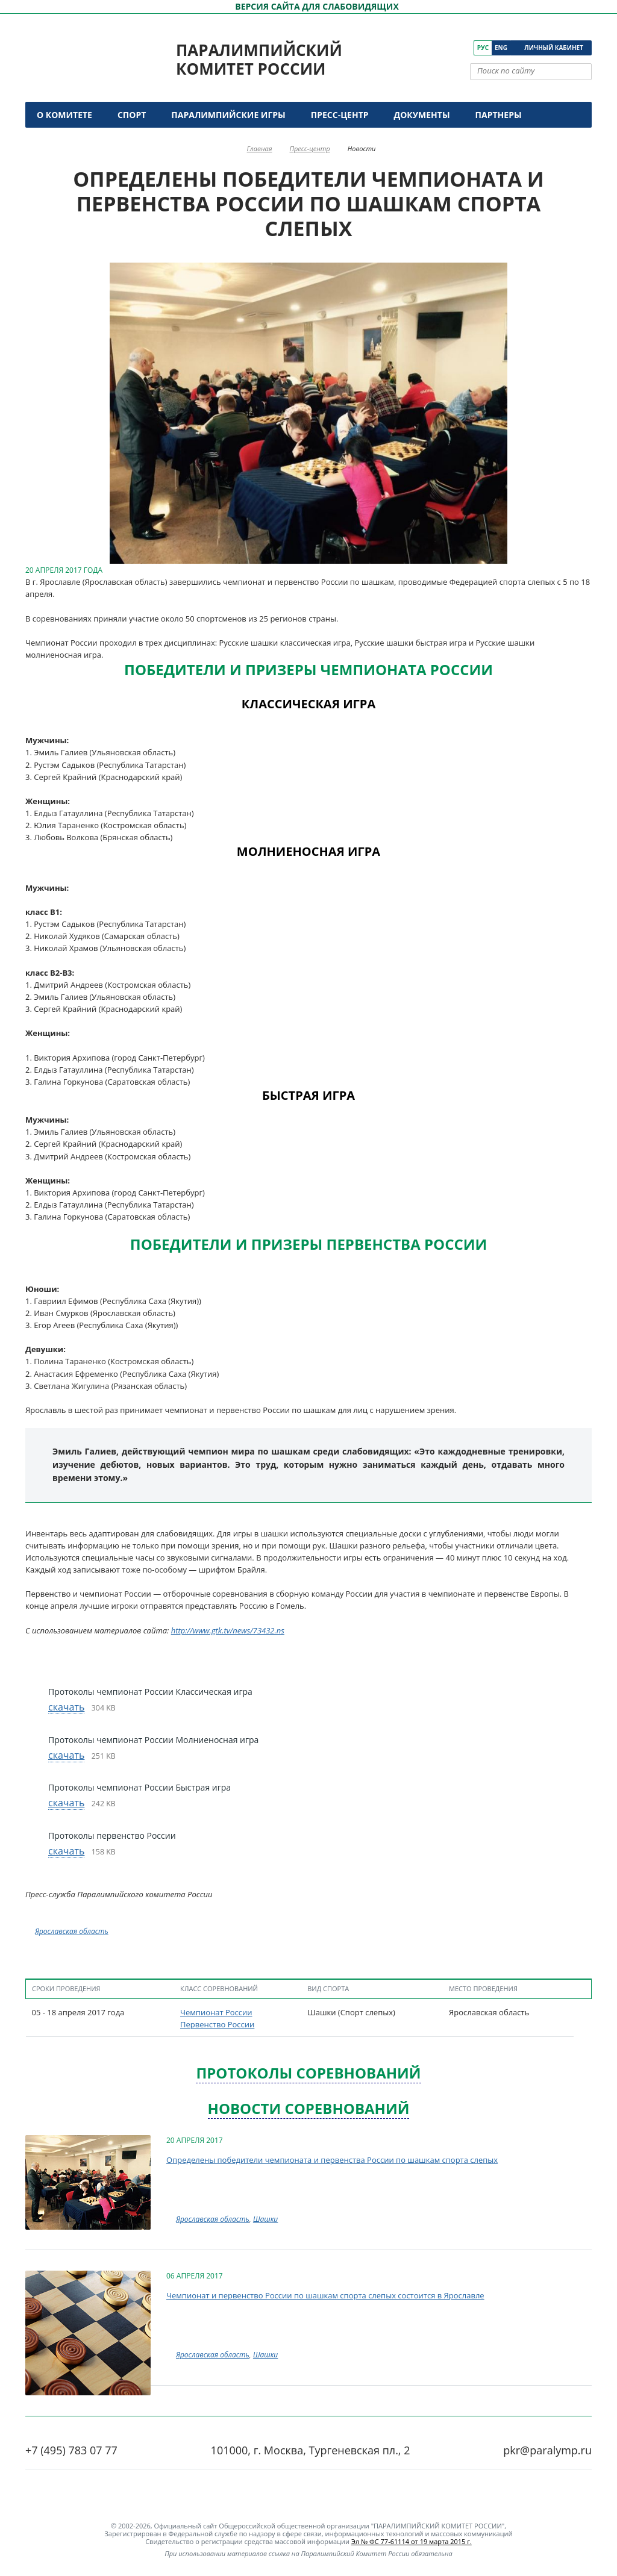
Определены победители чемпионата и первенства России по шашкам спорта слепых (332, 2159)
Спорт (131, 114)
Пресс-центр (340, 114)
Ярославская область (71, 1931)
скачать (66, 1707)
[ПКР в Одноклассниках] (448, 47)
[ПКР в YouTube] (431, 47)
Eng (501, 47)
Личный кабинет (553, 47)
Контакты (63, 140)
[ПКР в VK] (414, 47)
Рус (483, 47)
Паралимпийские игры (228, 114)
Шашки (265, 2219)
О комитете (64, 114)
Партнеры (498, 114)
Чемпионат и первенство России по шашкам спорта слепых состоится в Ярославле (325, 2295)
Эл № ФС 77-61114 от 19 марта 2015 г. (411, 2541)
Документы (422, 114)
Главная (259, 148)
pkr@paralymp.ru (547, 2450)
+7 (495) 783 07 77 (71, 2450)
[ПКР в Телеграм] (464, 47)
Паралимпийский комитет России (259, 59)
